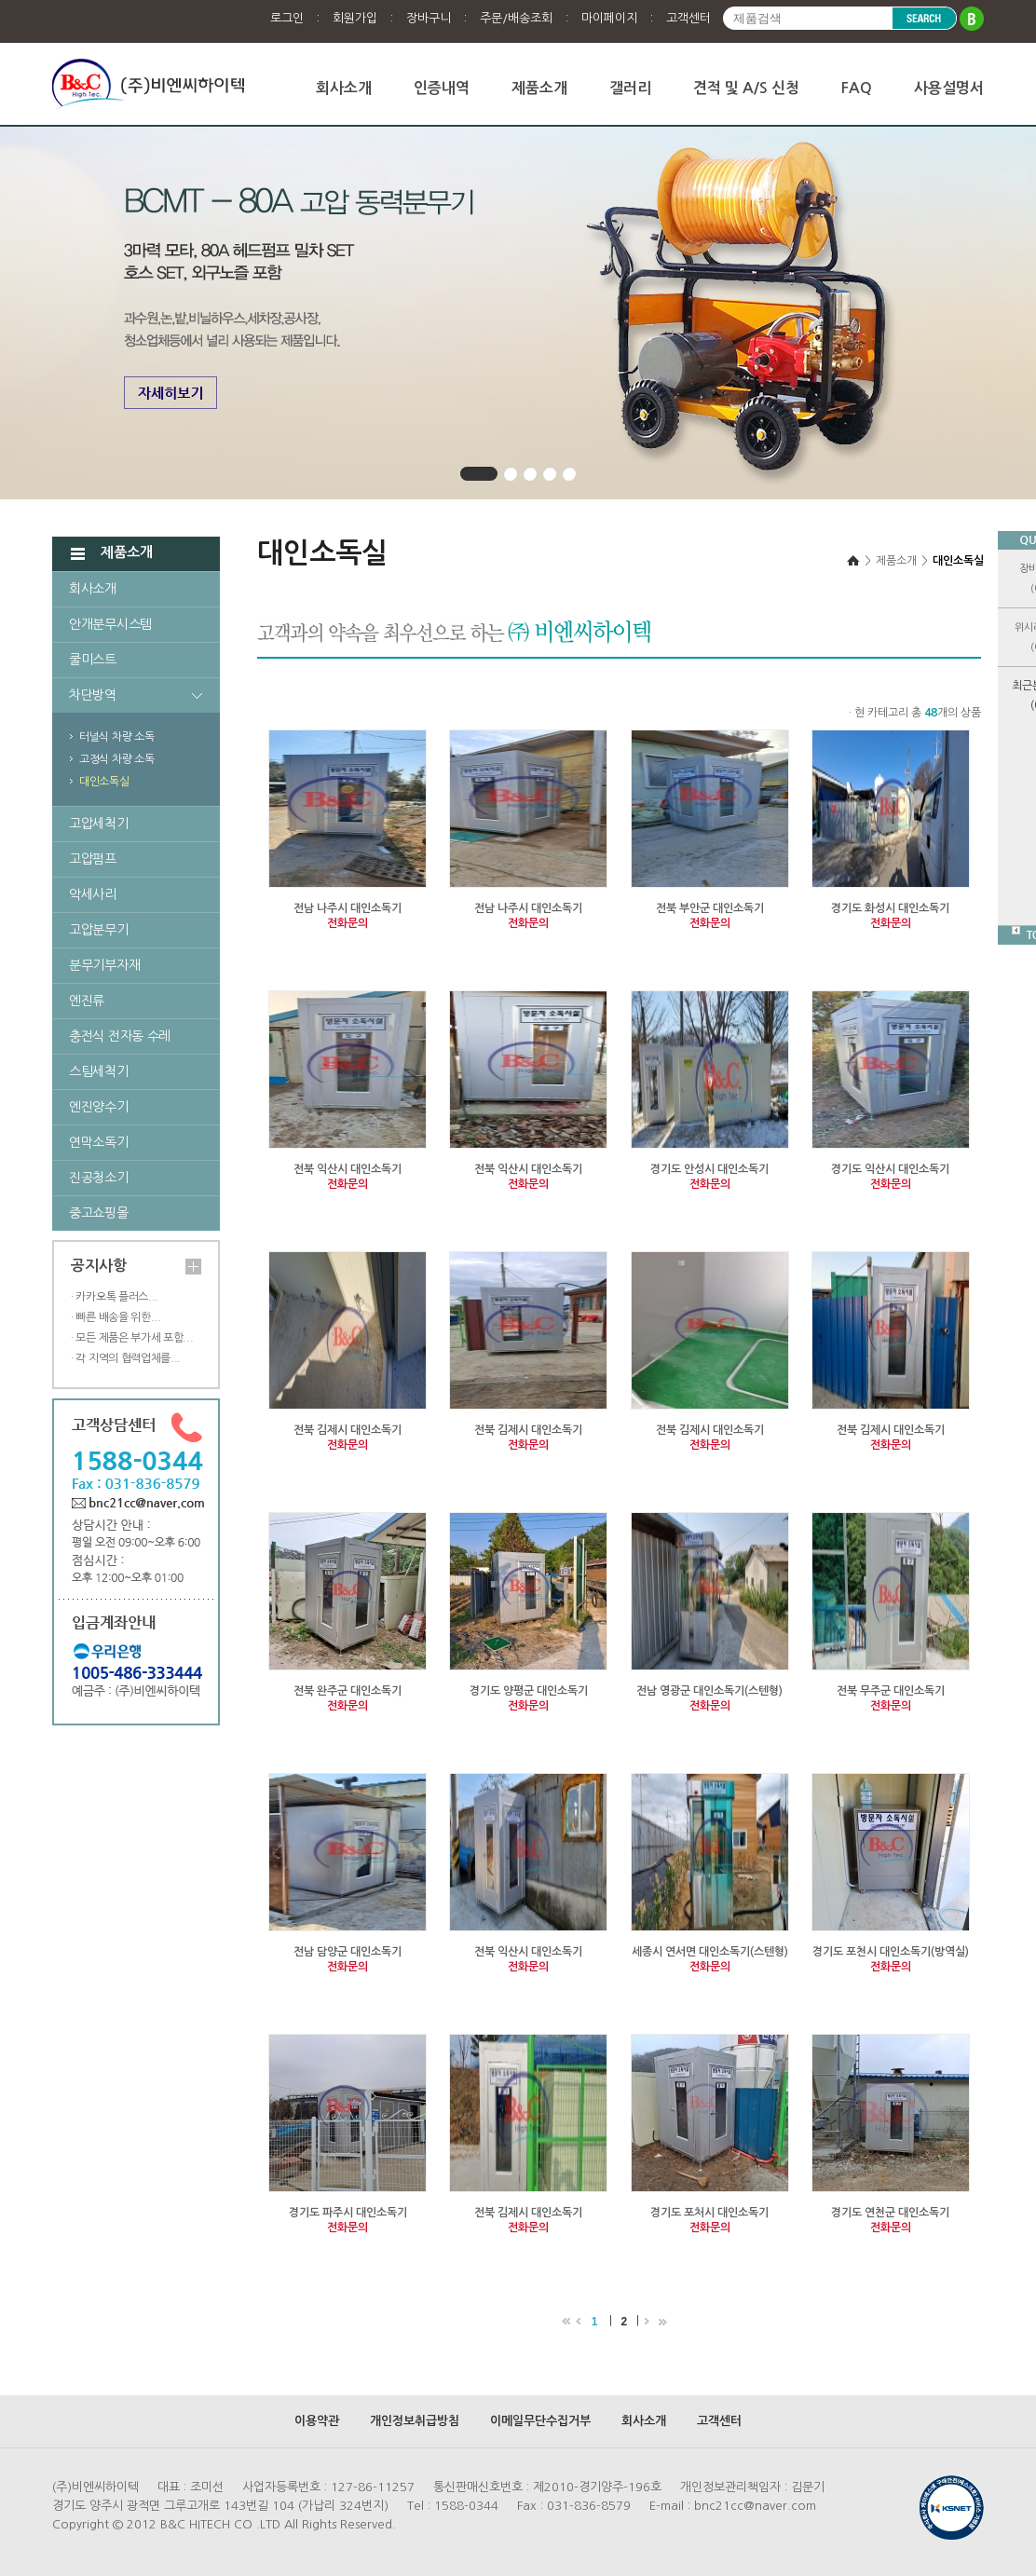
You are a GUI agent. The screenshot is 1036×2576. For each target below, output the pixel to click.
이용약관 (316, 2421)
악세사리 (92, 894)
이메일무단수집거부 (540, 2421)
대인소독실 (104, 781)
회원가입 (355, 18)
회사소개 (344, 88)
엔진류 (86, 1000)
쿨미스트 (92, 659)
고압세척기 (99, 823)
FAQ (856, 88)
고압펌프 (92, 858)
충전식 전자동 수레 (119, 1036)
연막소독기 (99, 1142)
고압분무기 (99, 929)
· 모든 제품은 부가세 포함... (132, 1337)
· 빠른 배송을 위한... (116, 1317)
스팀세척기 (99, 1071)
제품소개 (539, 88)
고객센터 (688, 18)
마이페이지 (609, 18)
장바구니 (428, 18)
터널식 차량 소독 (116, 737)
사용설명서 (949, 88)
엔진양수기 (99, 1106)
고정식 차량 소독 (116, 759)
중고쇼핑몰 (99, 1213)
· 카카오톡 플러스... (114, 1296)
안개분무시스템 (110, 624)
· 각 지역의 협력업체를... (126, 1358)
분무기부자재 (104, 965)
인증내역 (442, 88)
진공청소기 (99, 1177)
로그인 (287, 18)
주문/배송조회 (516, 18)
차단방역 (92, 695)
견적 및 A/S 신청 (746, 88)
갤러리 (630, 88)
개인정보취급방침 (414, 2421)
